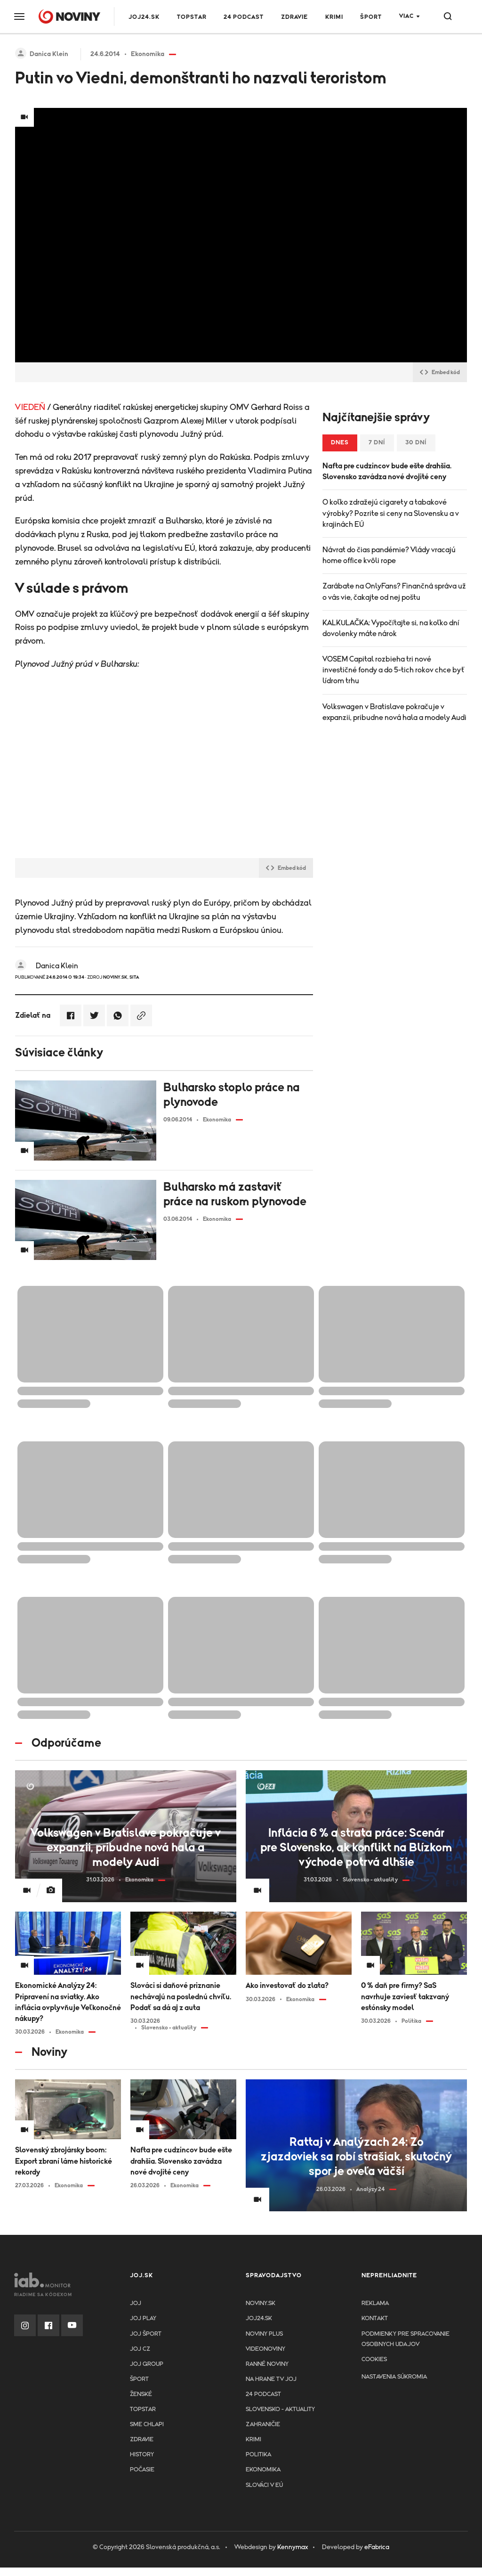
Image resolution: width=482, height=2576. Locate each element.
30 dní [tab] (416, 443)
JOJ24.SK (144, 17)
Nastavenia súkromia (394, 2377)
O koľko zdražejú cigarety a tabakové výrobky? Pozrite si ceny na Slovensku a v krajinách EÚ (390, 513)
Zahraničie (263, 2424)
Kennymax (292, 2547)
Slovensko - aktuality (280, 2409)
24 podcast (244, 17)
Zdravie (294, 17)
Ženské (141, 2394)
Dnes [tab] (340, 443)
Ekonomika (263, 2470)
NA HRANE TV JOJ (271, 2379)
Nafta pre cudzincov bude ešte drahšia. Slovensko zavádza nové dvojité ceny (386, 471)
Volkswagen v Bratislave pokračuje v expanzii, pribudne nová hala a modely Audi (394, 712)
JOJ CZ (140, 2349)
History (142, 2455)
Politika (258, 2455)
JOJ (135, 2303)
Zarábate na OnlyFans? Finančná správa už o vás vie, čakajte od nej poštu (394, 591)
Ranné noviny (267, 2364)
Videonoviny (265, 2349)
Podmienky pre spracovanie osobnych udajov (406, 2339)
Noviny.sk (260, 2303)
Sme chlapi (147, 2424)
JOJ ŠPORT (145, 2334)
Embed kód (440, 372)
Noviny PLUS (264, 2334)
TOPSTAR (192, 17)
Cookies (374, 2359)
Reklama (375, 2303)
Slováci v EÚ (264, 2485)
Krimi (334, 17)
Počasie (142, 2470)
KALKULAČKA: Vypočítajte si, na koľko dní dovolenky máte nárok (390, 628)
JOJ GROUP (146, 2364)
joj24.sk (259, 2318)
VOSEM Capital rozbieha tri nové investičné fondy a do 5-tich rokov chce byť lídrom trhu (393, 670)
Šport (371, 17)
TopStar (143, 2409)
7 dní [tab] (377, 443)
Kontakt (375, 2318)
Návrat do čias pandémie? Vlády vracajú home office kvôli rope (389, 555)
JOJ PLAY (143, 2318)
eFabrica (376, 2547)
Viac (406, 16)
